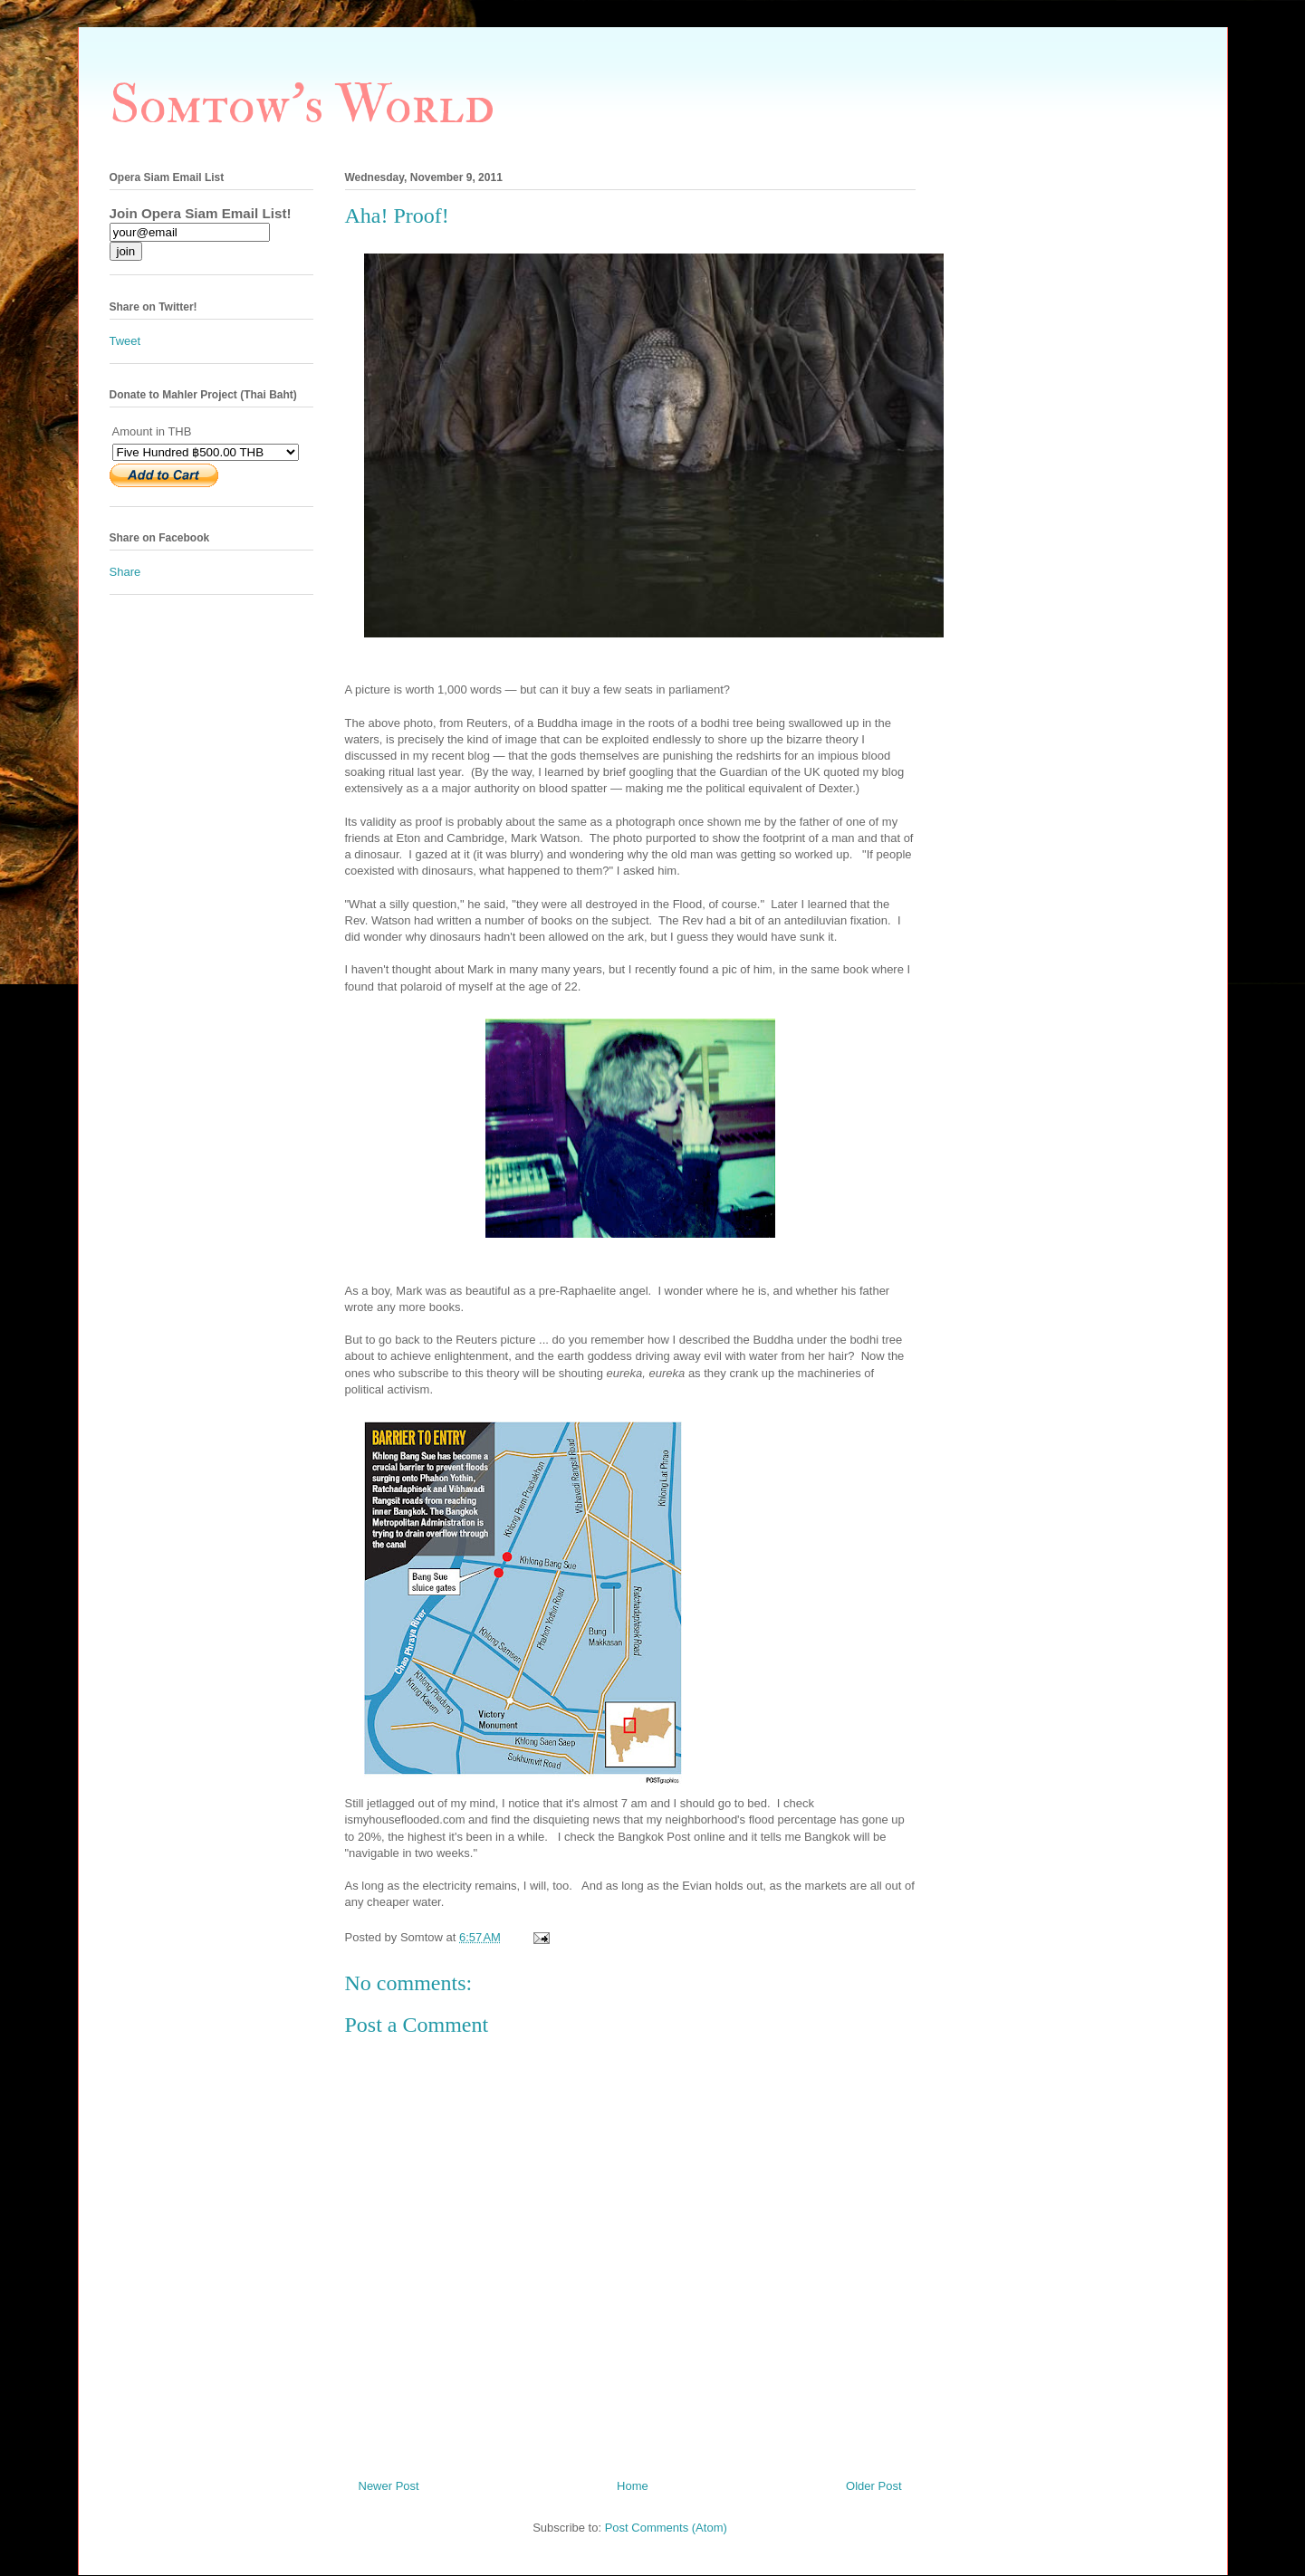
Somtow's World (302, 105)
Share (125, 572)
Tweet (125, 341)
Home (632, 2486)
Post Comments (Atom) (666, 2527)
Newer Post (389, 2486)
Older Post (873, 2486)
